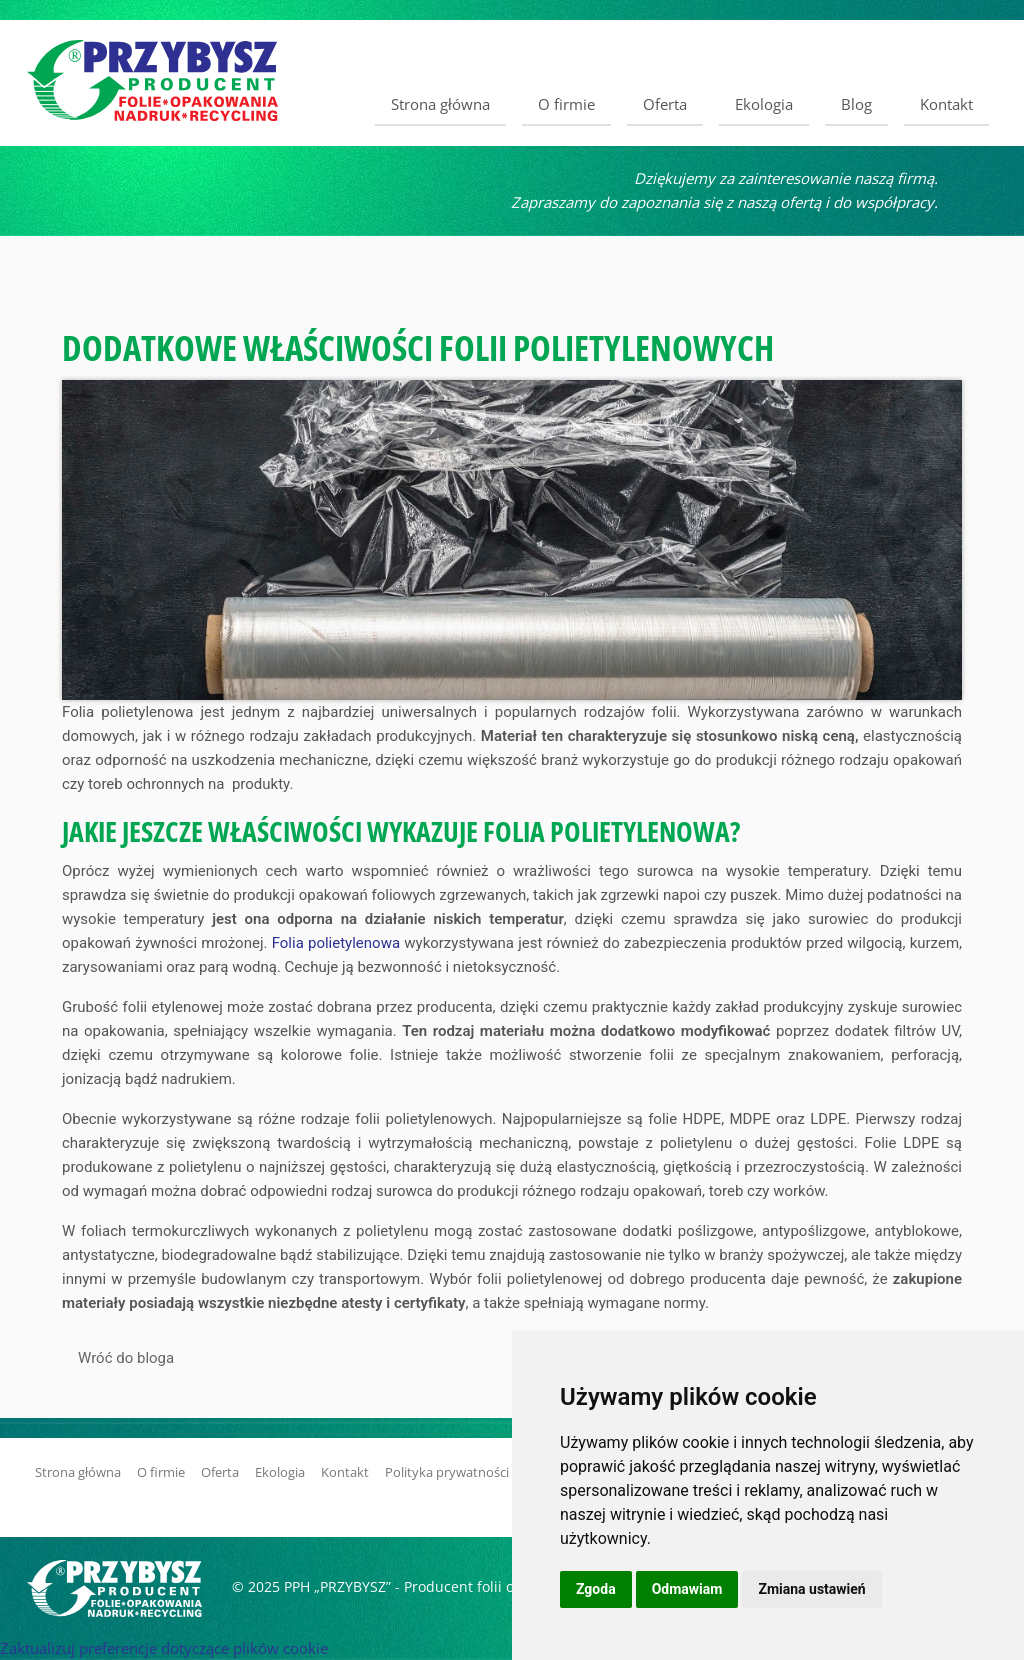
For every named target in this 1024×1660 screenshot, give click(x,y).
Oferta (665, 104)
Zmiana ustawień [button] (811, 1589)
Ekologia (764, 104)
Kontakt (946, 104)
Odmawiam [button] (687, 1589)
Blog (856, 104)
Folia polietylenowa (336, 943)
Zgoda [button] (596, 1589)
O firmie (566, 104)
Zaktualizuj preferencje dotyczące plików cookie (164, 1648)
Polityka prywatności (447, 1472)
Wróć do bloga (126, 1358)
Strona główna (440, 104)
